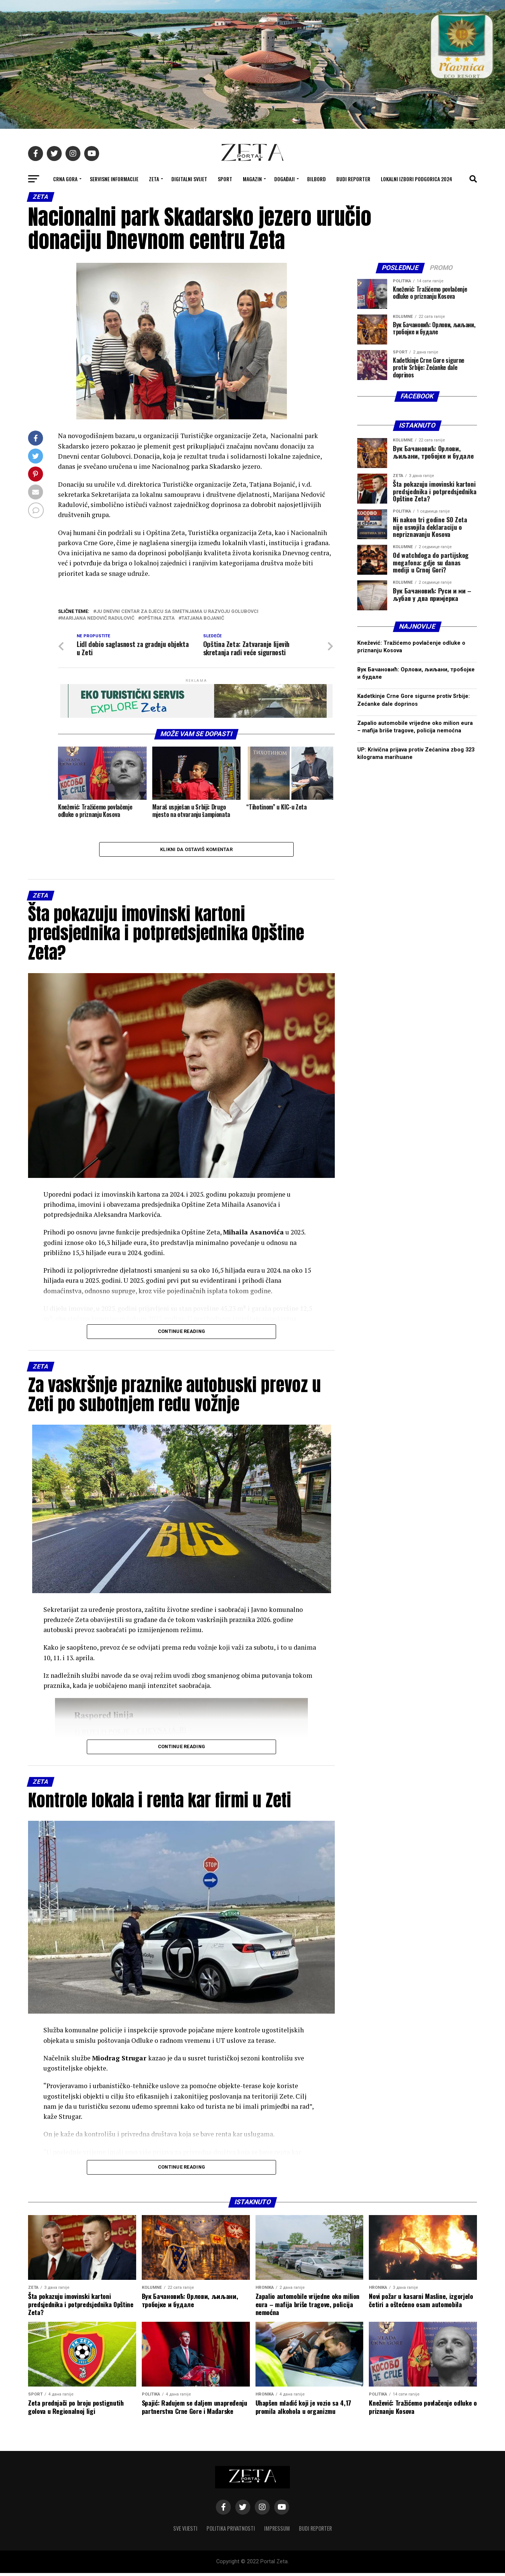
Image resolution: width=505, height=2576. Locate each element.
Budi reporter (353, 179)
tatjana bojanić (202, 618)
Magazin (252, 179)
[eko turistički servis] (196, 716)
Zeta (154, 179)
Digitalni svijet (189, 179)
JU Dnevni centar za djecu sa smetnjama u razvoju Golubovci (177, 611)
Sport (225, 179)
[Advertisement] (417, 982)
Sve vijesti (185, 2531)
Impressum (277, 2531)
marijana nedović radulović (97, 618)
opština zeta (158, 618)
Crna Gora (65, 179)
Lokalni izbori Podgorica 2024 (416, 179)
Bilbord (316, 179)
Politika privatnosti (230, 2531)
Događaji (284, 179)
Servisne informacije (114, 179)
